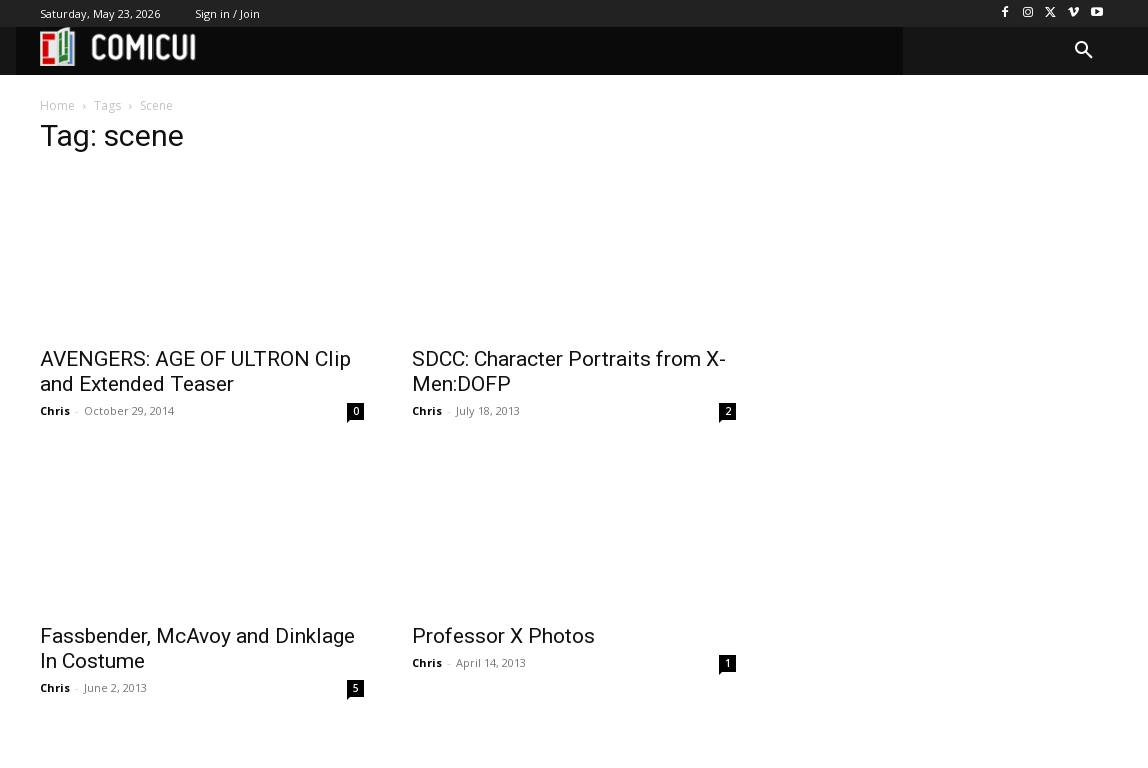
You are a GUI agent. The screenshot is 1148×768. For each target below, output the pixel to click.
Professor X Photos (503, 636)
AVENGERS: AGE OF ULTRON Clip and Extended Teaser (195, 371)
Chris (55, 410)
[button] (1084, 51)
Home (57, 105)
